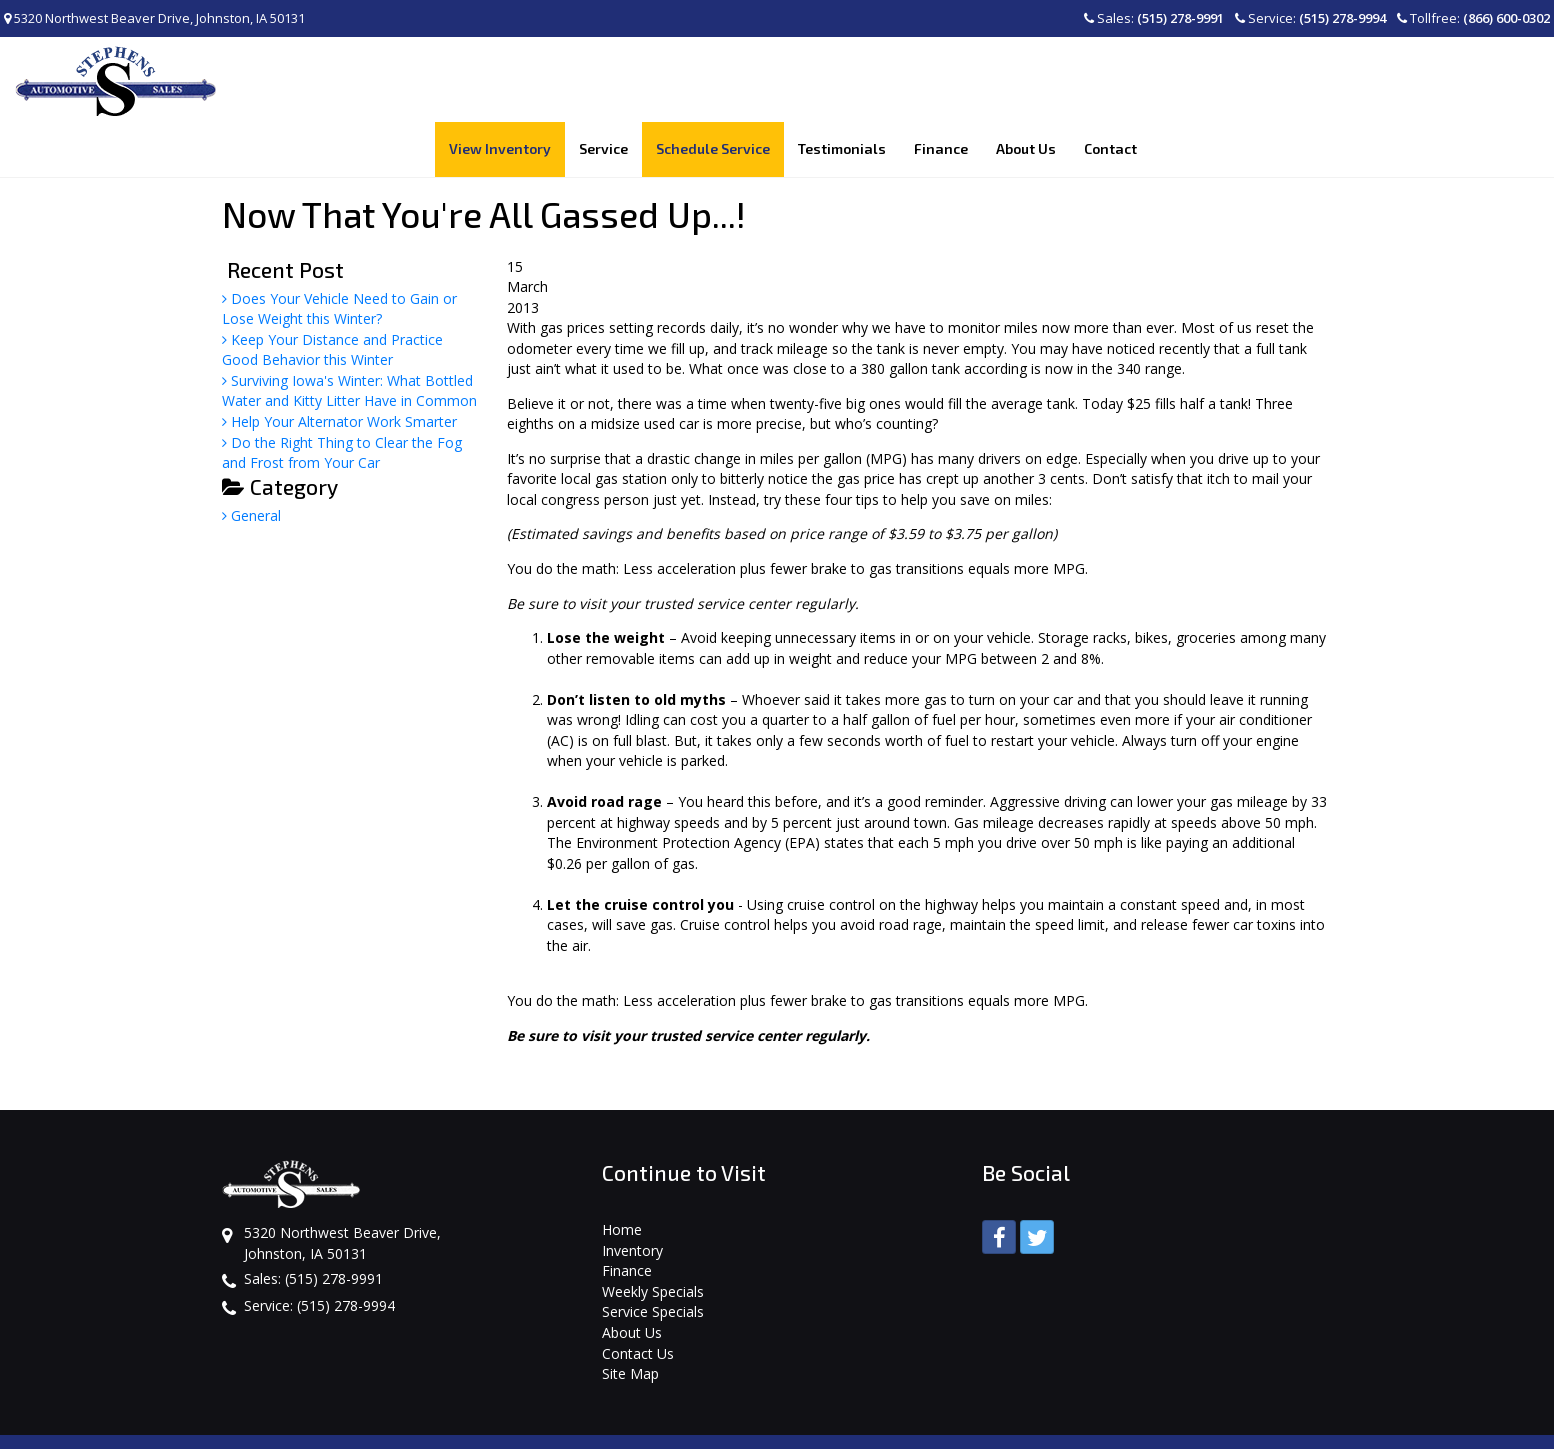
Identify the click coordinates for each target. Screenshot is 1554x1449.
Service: (1310, 18)
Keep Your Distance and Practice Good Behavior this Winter (332, 295)
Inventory (632, 1195)
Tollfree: (1473, 18)
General (251, 460)
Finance (627, 1216)
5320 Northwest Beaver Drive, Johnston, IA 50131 (154, 18)
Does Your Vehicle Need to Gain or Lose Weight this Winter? (339, 254)
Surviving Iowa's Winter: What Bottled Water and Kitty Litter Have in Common (349, 336)
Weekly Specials (653, 1236)
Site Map (630, 1319)
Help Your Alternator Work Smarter (339, 366)
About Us (632, 1277)
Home (622, 1175)
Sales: (1154, 18)
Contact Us (638, 1298)
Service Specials (653, 1257)
